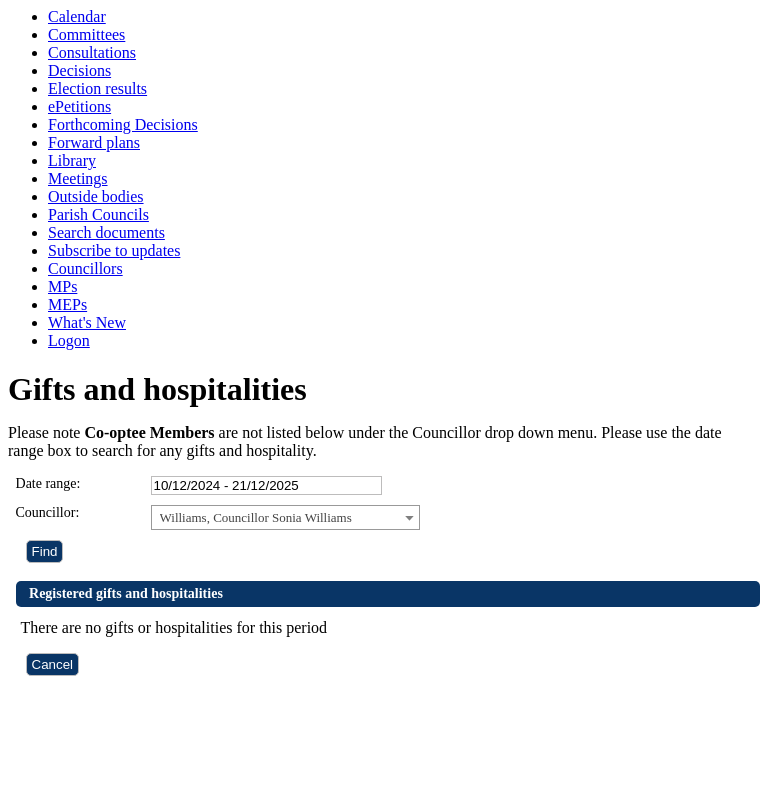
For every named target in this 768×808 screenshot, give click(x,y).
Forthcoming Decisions (123, 124)
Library (72, 160)
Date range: (48, 483)
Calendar (77, 16)
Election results (97, 88)
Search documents (106, 232)
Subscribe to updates (114, 250)
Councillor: (48, 512)
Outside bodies (96, 196)
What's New (87, 322)
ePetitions (79, 106)
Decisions (79, 70)
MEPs (67, 304)
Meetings (78, 178)
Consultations (92, 52)
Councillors (85, 268)
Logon (69, 340)
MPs (62, 286)
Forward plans (94, 142)
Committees (86, 34)
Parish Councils (98, 214)
